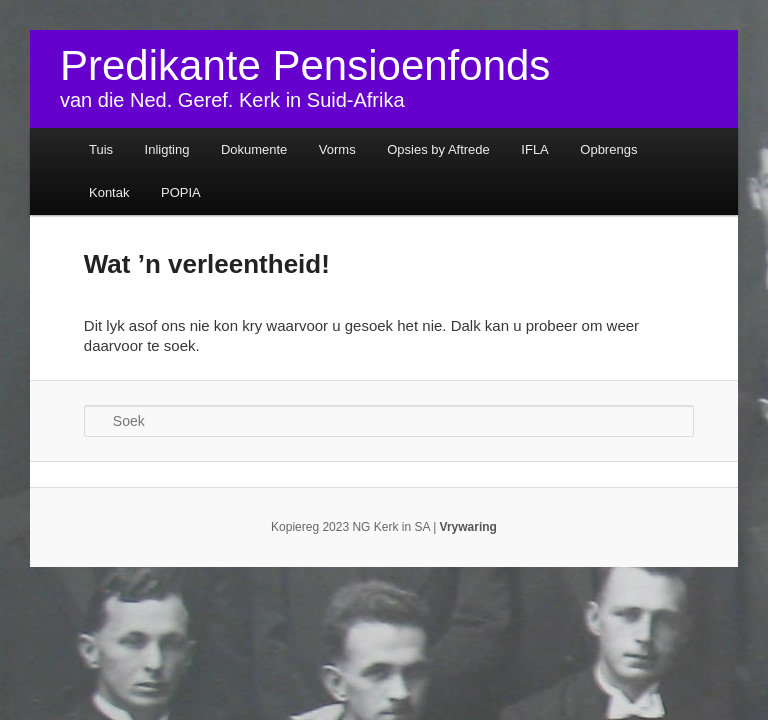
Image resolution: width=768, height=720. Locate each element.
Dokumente (254, 149)
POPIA (181, 192)
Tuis (101, 149)
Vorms (337, 149)
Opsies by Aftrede (438, 149)
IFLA (534, 149)
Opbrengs (608, 149)
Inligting (167, 149)
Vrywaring (468, 527)
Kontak (109, 192)
